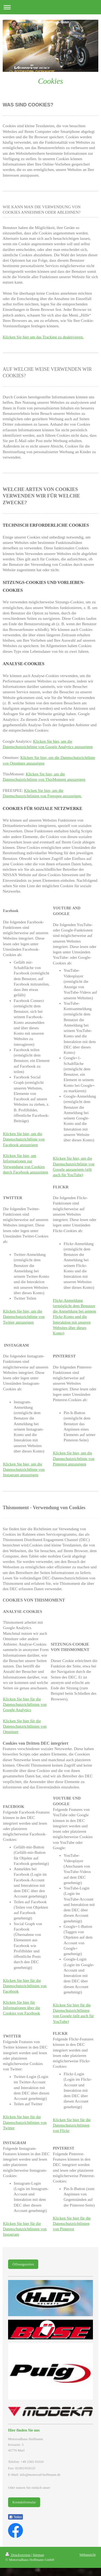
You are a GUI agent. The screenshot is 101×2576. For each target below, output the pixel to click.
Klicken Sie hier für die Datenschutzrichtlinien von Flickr (72, 2125)
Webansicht (87, 2555)
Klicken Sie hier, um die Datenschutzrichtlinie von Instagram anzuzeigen (24, 1469)
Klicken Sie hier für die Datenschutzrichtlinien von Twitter (25, 2122)
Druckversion (18, 2555)
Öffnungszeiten (23, 2264)
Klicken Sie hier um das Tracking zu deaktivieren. (43, 337)
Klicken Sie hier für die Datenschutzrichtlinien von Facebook (25, 1986)
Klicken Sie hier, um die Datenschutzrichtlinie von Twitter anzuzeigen (24, 1316)
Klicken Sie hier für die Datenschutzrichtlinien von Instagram (25, 2229)
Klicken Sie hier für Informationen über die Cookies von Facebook (21, 2008)
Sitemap (38, 2555)
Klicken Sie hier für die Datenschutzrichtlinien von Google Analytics (25, 1704)
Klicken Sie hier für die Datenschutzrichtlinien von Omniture (25, 1726)
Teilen (15, 2517)
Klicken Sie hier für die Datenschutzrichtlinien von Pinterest (72, 2223)
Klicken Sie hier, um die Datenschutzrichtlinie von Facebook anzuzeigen (24, 1139)
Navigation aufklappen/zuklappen (50, 7)
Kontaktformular (24, 2502)
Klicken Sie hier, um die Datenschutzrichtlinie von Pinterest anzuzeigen (74, 1458)
